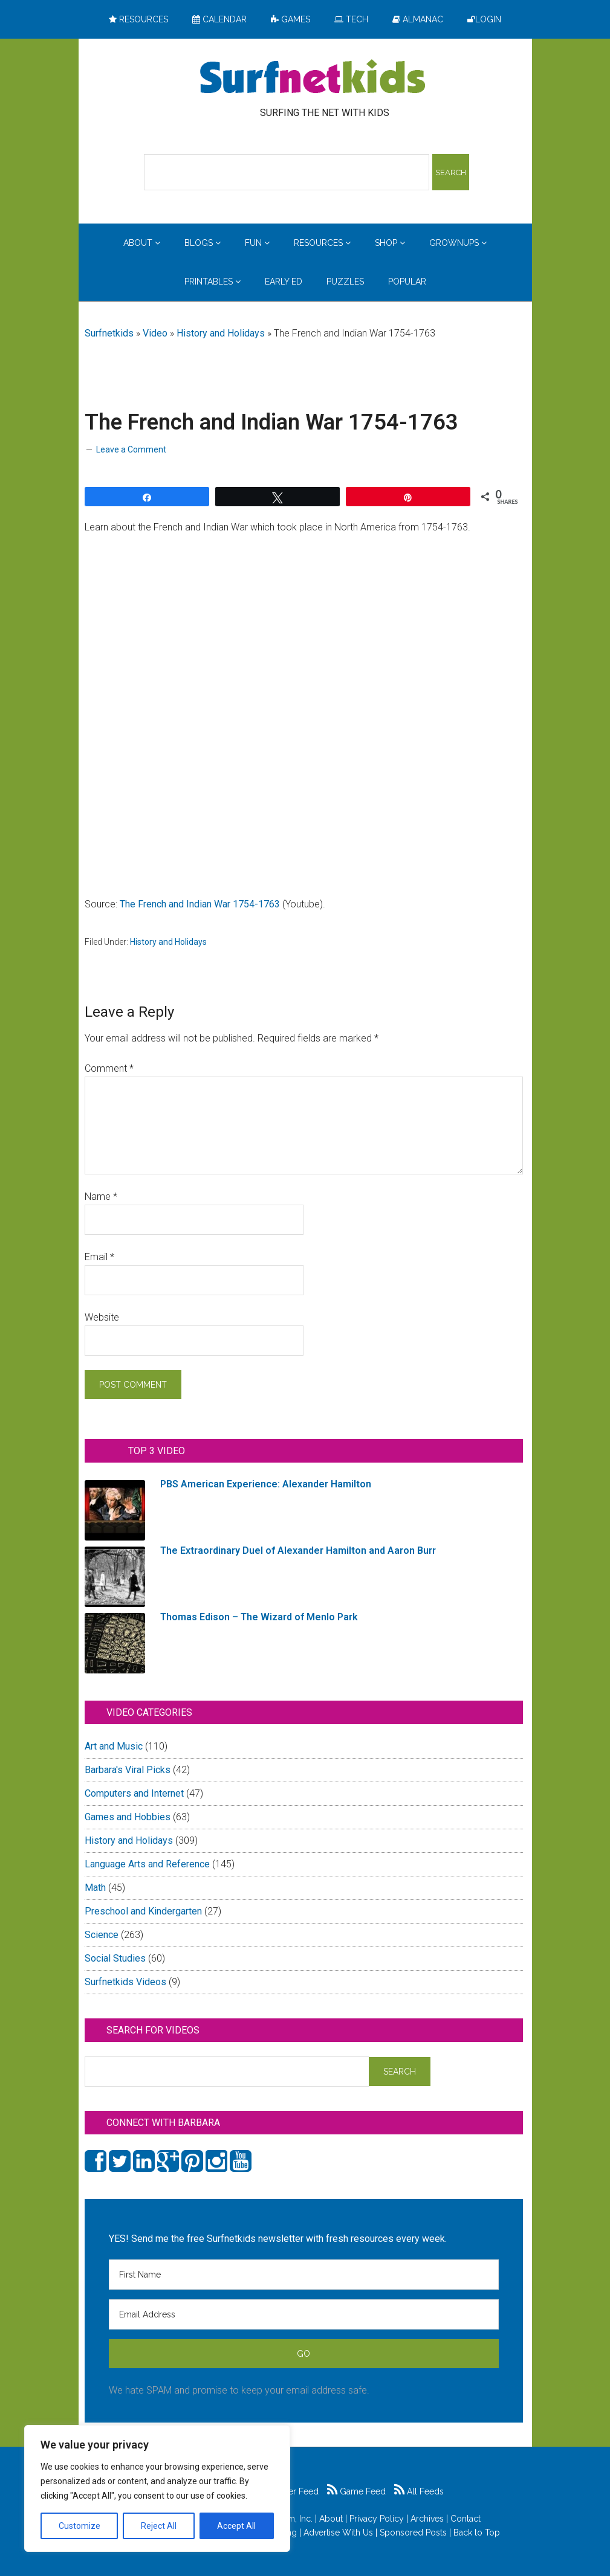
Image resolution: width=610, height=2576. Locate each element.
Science (101, 1934)
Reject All (159, 2526)
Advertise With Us (338, 2532)
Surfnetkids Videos (125, 1982)
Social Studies (115, 1958)
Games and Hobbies (127, 1817)
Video (155, 333)
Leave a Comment (131, 449)
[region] (157, 2488)
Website (102, 1317)
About (331, 2518)
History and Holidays (221, 333)
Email (99, 1257)
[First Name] (304, 2274)
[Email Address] (304, 2314)
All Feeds (419, 2491)
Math (95, 1887)
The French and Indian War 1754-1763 (200, 904)
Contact (465, 2518)
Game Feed (356, 2491)
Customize (79, 2526)
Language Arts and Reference (147, 1864)
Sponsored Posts (413, 2532)
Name (101, 1196)
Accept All (236, 2526)
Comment (109, 1068)
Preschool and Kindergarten (143, 1911)
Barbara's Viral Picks (127, 1770)
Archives (427, 2518)
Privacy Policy (376, 2518)
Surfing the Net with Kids (312, 78)
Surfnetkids (109, 333)
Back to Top (476, 2532)
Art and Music (114, 1746)
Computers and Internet (134, 1793)
